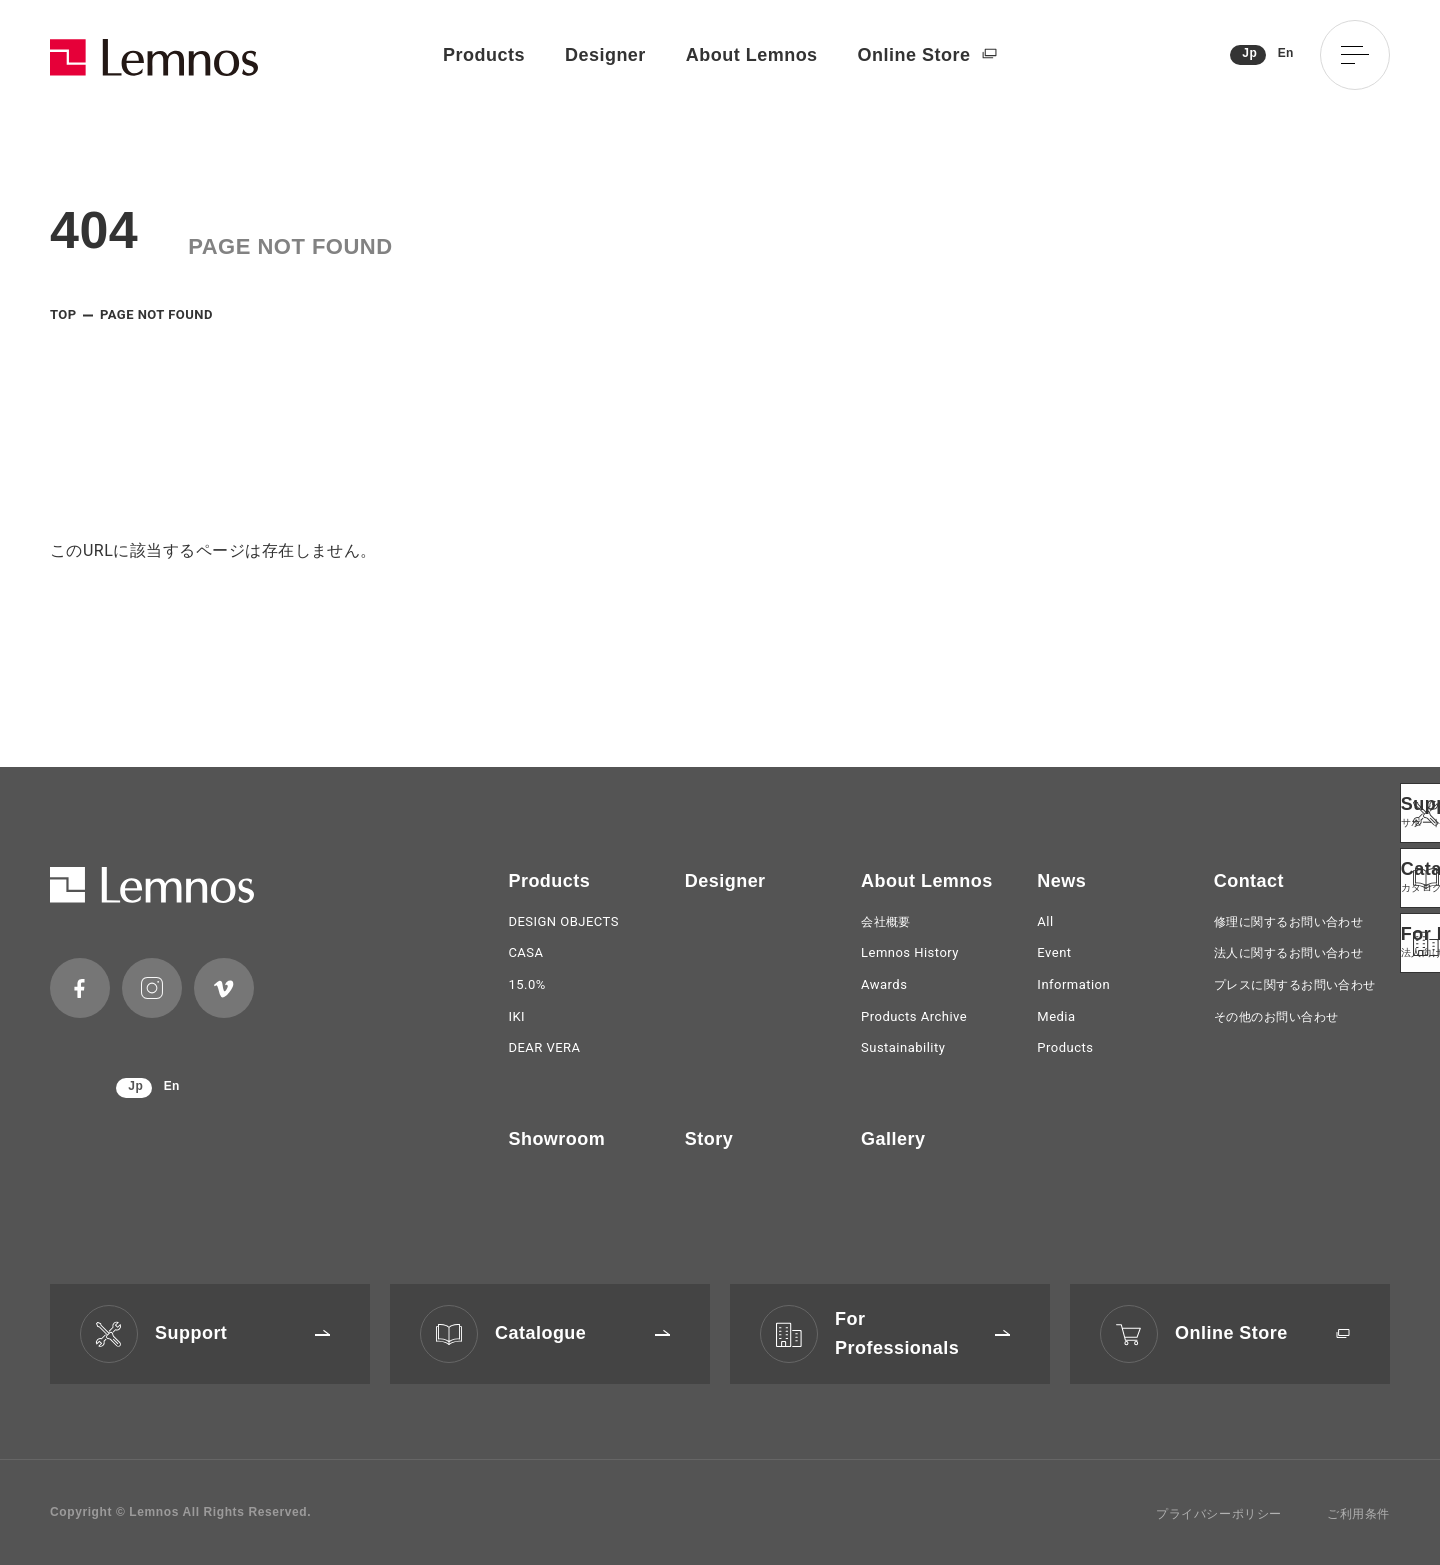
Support (242, 1333)
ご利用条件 (1358, 1514)
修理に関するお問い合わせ (1289, 922)
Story (709, 1139)
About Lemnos (752, 55)
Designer (605, 55)
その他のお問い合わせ (1276, 1017)
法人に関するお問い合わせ (1289, 953)
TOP (63, 314)
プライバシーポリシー (1219, 1514)
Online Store (927, 55)
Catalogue (582, 1333)
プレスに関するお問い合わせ (1295, 985)
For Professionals (922, 1333)
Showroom (556, 1139)
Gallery (893, 1139)
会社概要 (886, 922)
